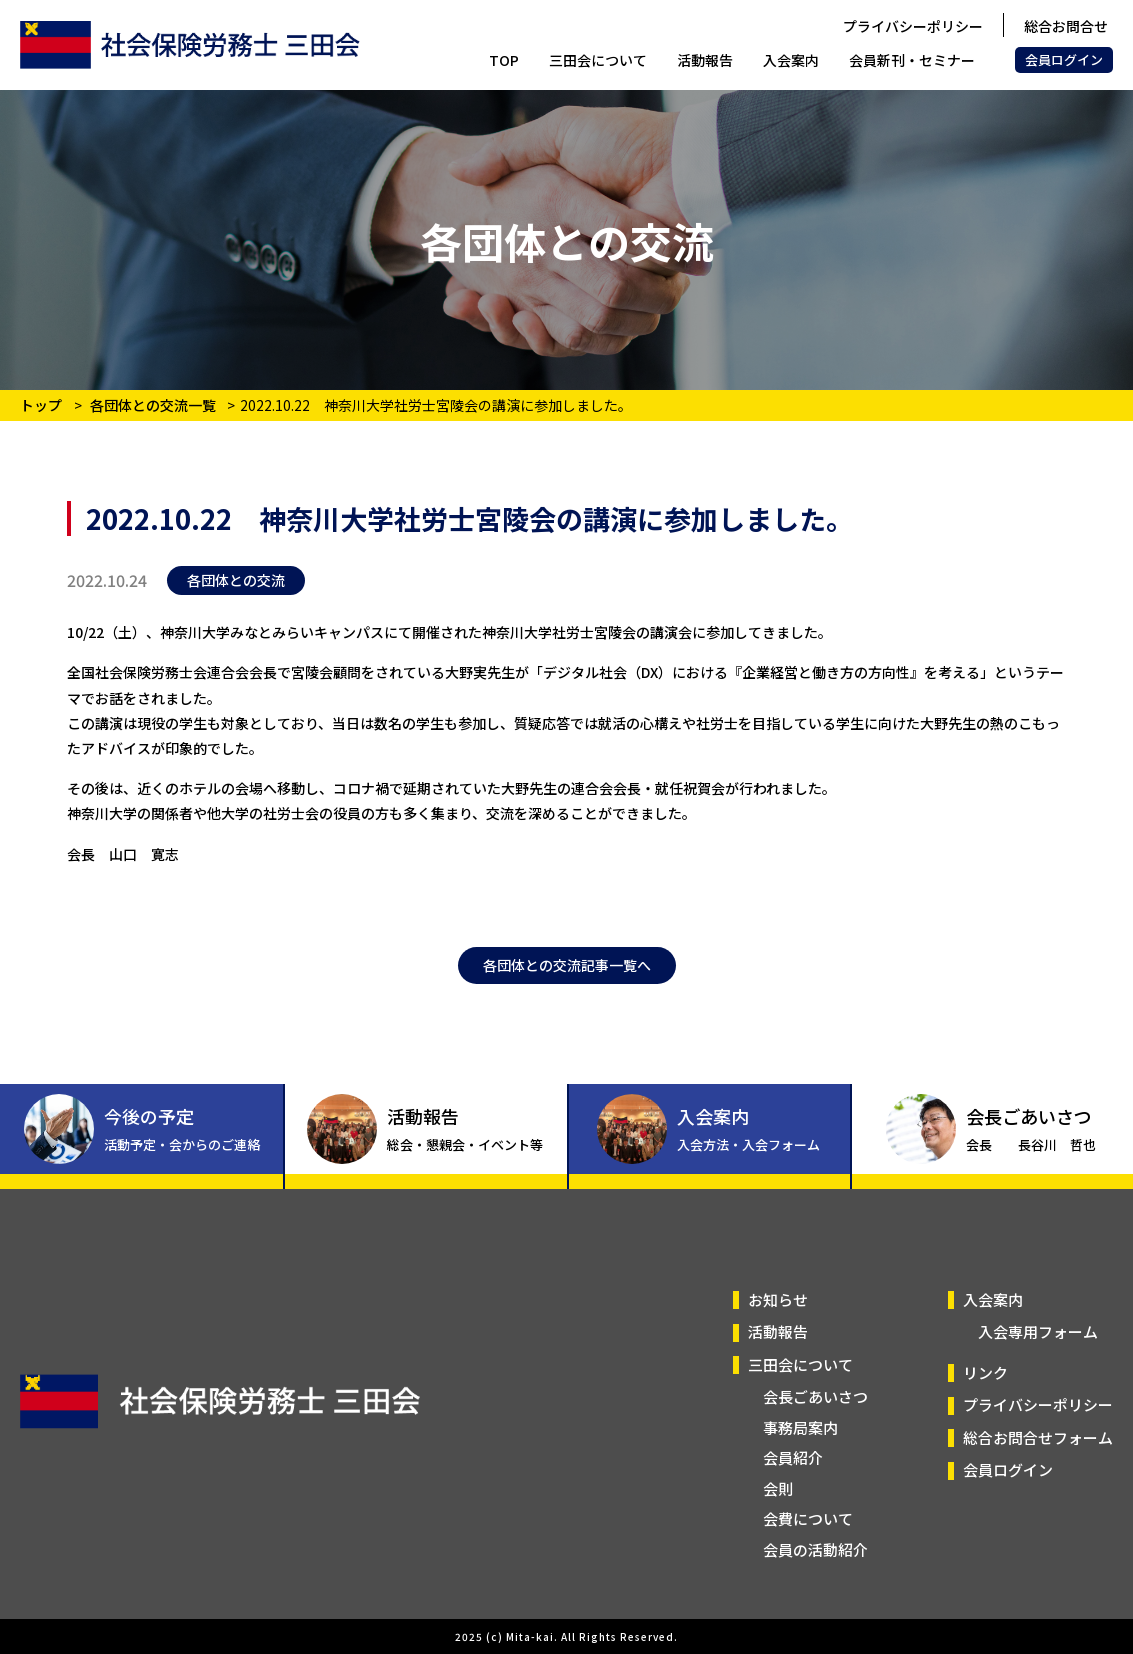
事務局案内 (800, 1427)
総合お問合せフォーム (1038, 1437)
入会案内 (791, 60)
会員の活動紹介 (815, 1549)
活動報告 (705, 60)
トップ (41, 405)
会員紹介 (793, 1457)
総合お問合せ (1066, 26)
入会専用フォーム (1038, 1331)
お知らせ (778, 1299)
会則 (778, 1488)
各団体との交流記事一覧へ (567, 965)
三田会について (598, 60)
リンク (985, 1372)
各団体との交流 (236, 580)
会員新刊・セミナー (912, 60)
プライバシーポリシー (913, 26)
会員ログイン (1064, 59)
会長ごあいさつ (815, 1396)
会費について (808, 1518)
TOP (504, 60)
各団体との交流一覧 (154, 405)
